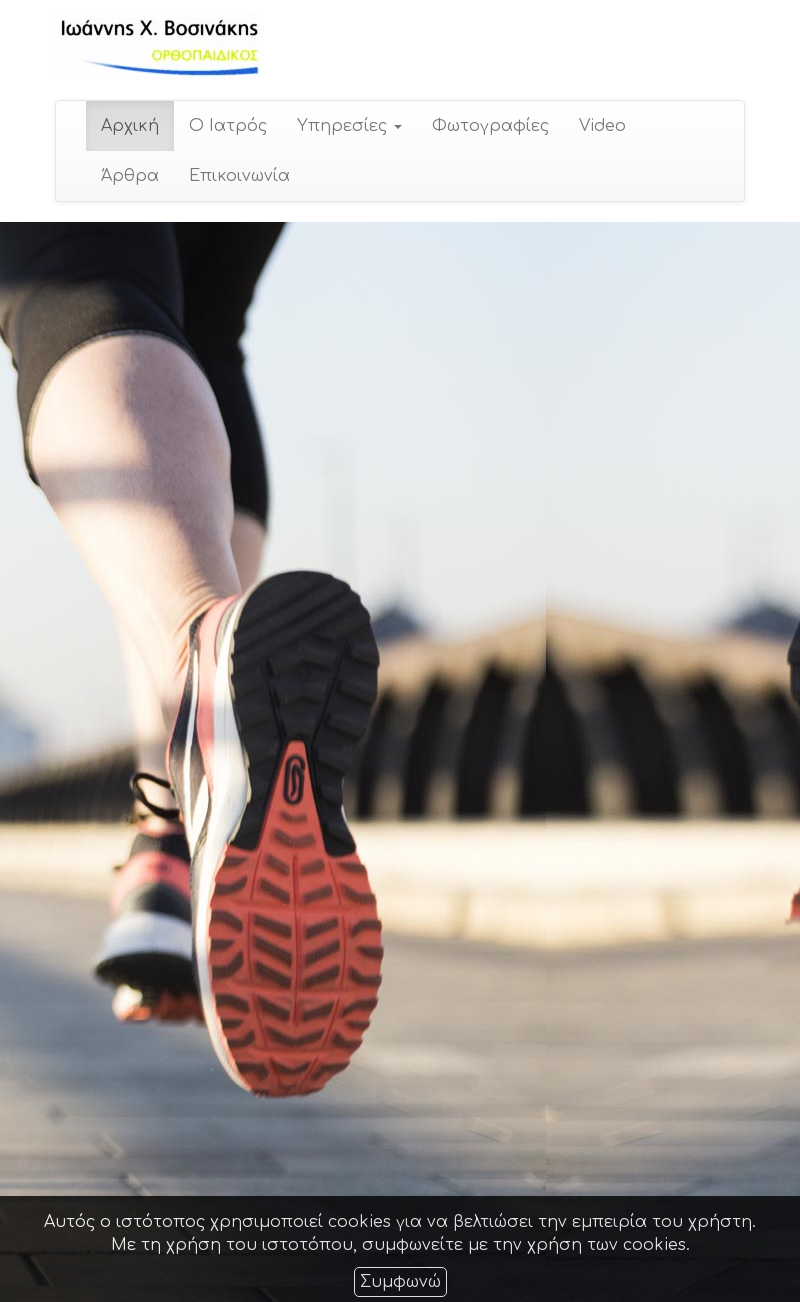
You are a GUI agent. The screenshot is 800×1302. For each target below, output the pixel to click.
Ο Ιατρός (227, 126)
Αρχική (129, 126)
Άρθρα (129, 176)
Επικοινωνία (238, 176)
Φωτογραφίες (489, 126)
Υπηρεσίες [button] (348, 126)
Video (601, 126)
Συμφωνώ (400, 1282)
